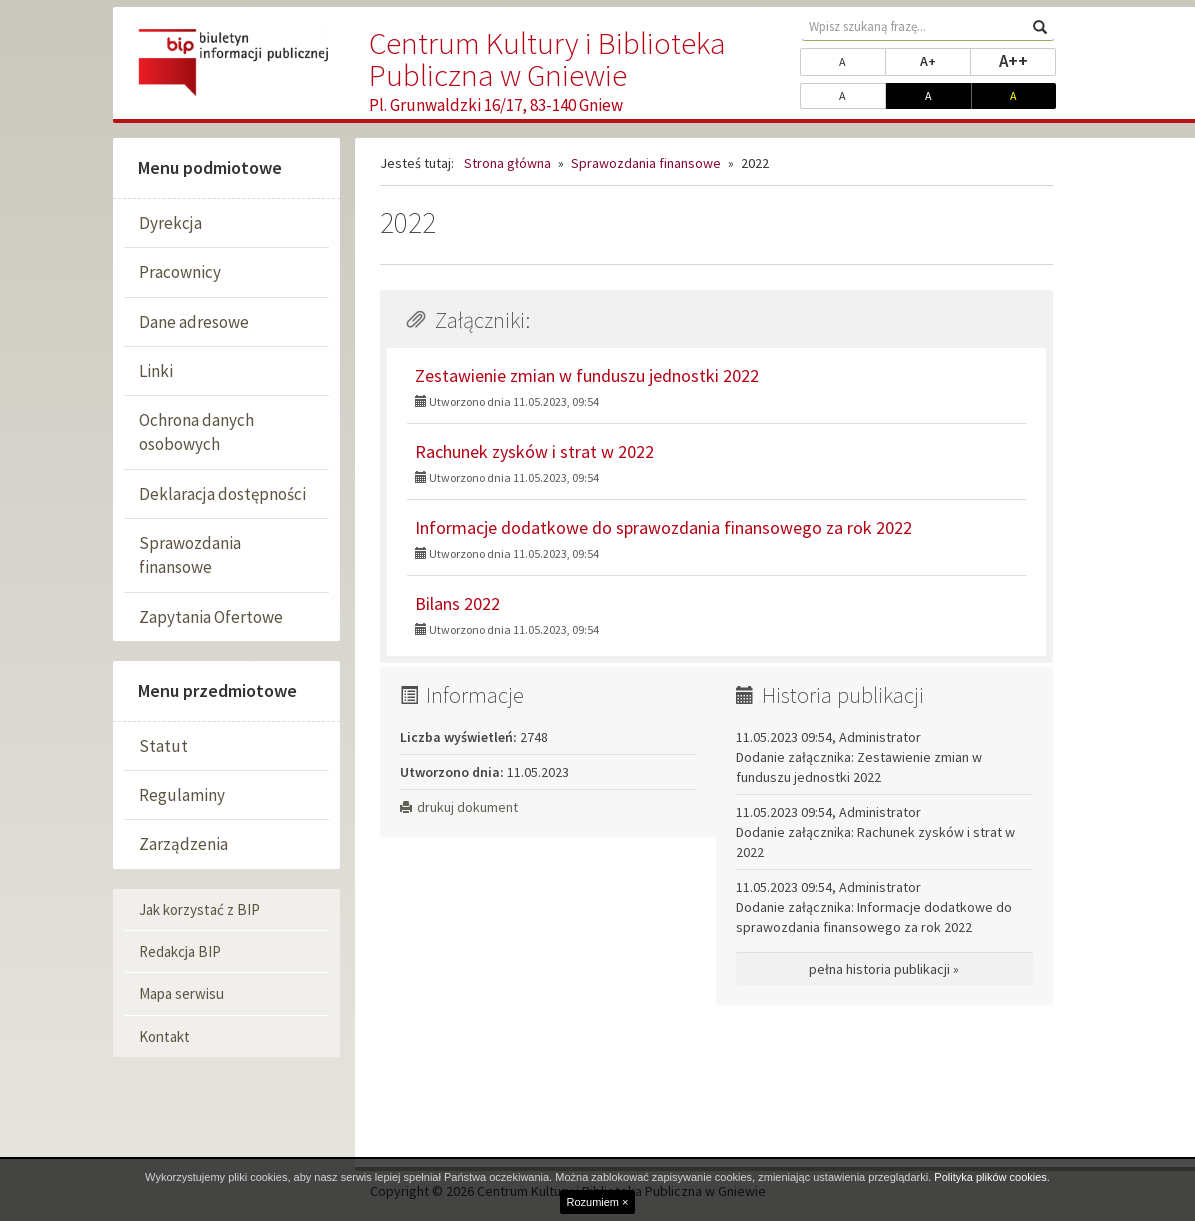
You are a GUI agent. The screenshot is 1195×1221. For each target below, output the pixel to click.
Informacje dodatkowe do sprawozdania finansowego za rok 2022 (663, 527)
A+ (945, 60)
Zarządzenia (183, 844)
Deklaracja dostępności (222, 494)
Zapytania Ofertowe (211, 617)
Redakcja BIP (180, 951)
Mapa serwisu (181, 993)
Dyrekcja (170, 223)
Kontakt (164, 1036)
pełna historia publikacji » (884, 969)
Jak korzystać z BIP (199, 909)
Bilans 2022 (457, 603)
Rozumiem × (597, 1202)
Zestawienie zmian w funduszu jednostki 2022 (587, 375)
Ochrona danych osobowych (196, 432)
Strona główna (507, 163)
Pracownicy (180, 272)
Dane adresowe (194, 322)
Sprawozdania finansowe (190, 555)
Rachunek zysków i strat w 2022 (534, 451)
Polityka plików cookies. (992, 1177)
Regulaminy (182, 795)
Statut (163, 746)
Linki (156, 371)
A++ (1028, 60)
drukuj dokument (459, 807)
